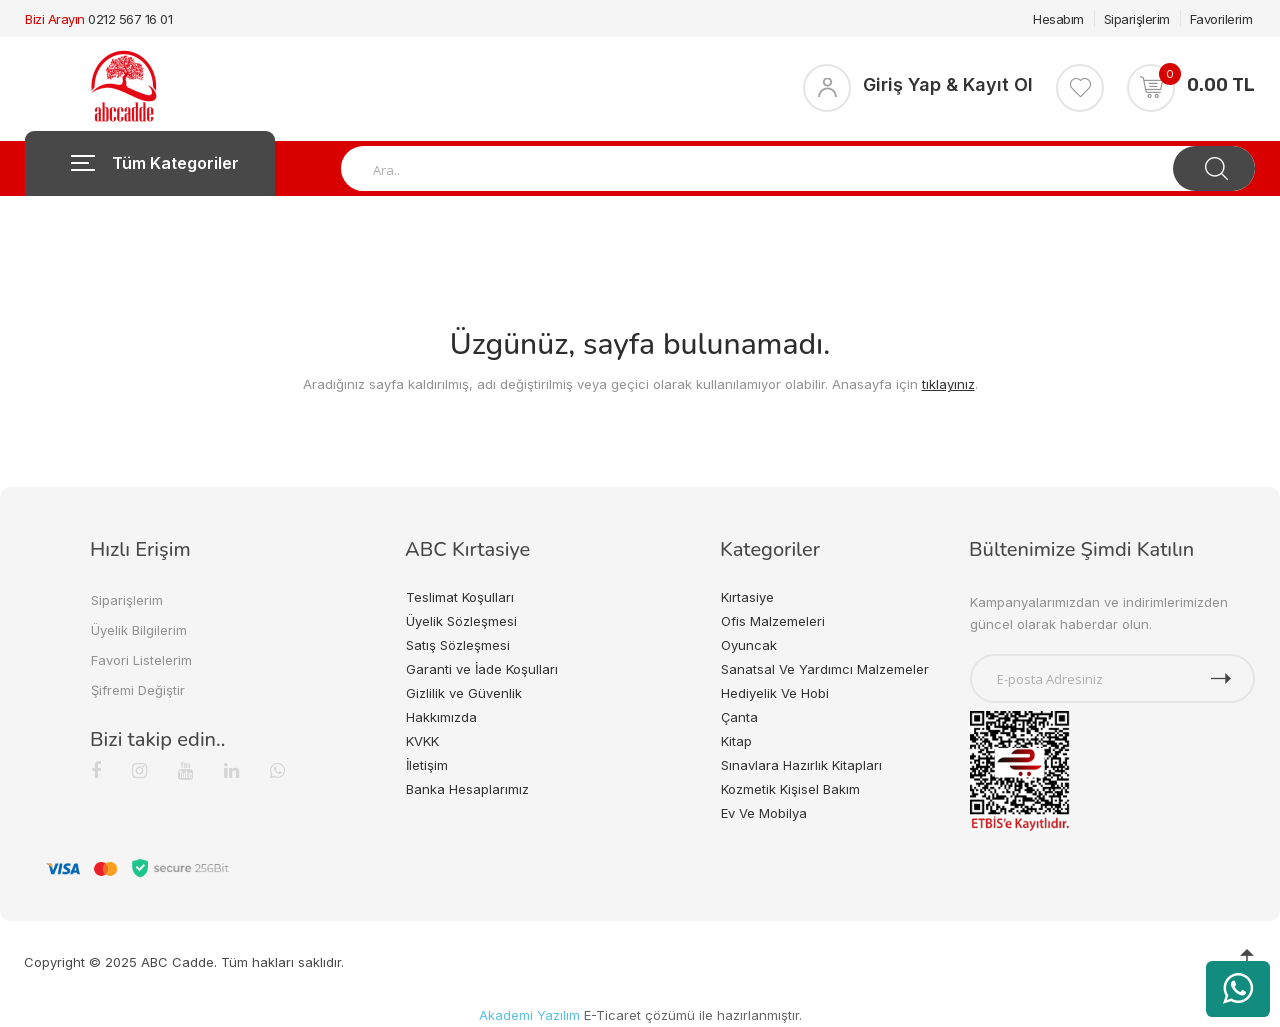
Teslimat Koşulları (460, 597)
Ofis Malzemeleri (773, 621)
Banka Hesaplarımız (467, 789)
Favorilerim (1221, 19)
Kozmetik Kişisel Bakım (790, 789)
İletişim (427, 765)
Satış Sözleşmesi (458, 645)
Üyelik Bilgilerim (139, 630)
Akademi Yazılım (529, 1015)
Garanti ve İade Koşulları (482, 669)
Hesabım (1058, 19)
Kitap (736, 741)
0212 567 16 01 (130, 19)
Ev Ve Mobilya (764, 813)
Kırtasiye (747, 597)
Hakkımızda (441, 717)
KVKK (422, 741)
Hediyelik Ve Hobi (775, 693)
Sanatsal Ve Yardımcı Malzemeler (825, 669)
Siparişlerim (1137, 19)
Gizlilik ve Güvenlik (464, 693)
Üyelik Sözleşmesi (461, 621)
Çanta (739, 717)
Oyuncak (749, 645)
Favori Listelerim (141, 660)
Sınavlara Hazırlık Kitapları (801, 765)
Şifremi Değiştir (138, 690)
